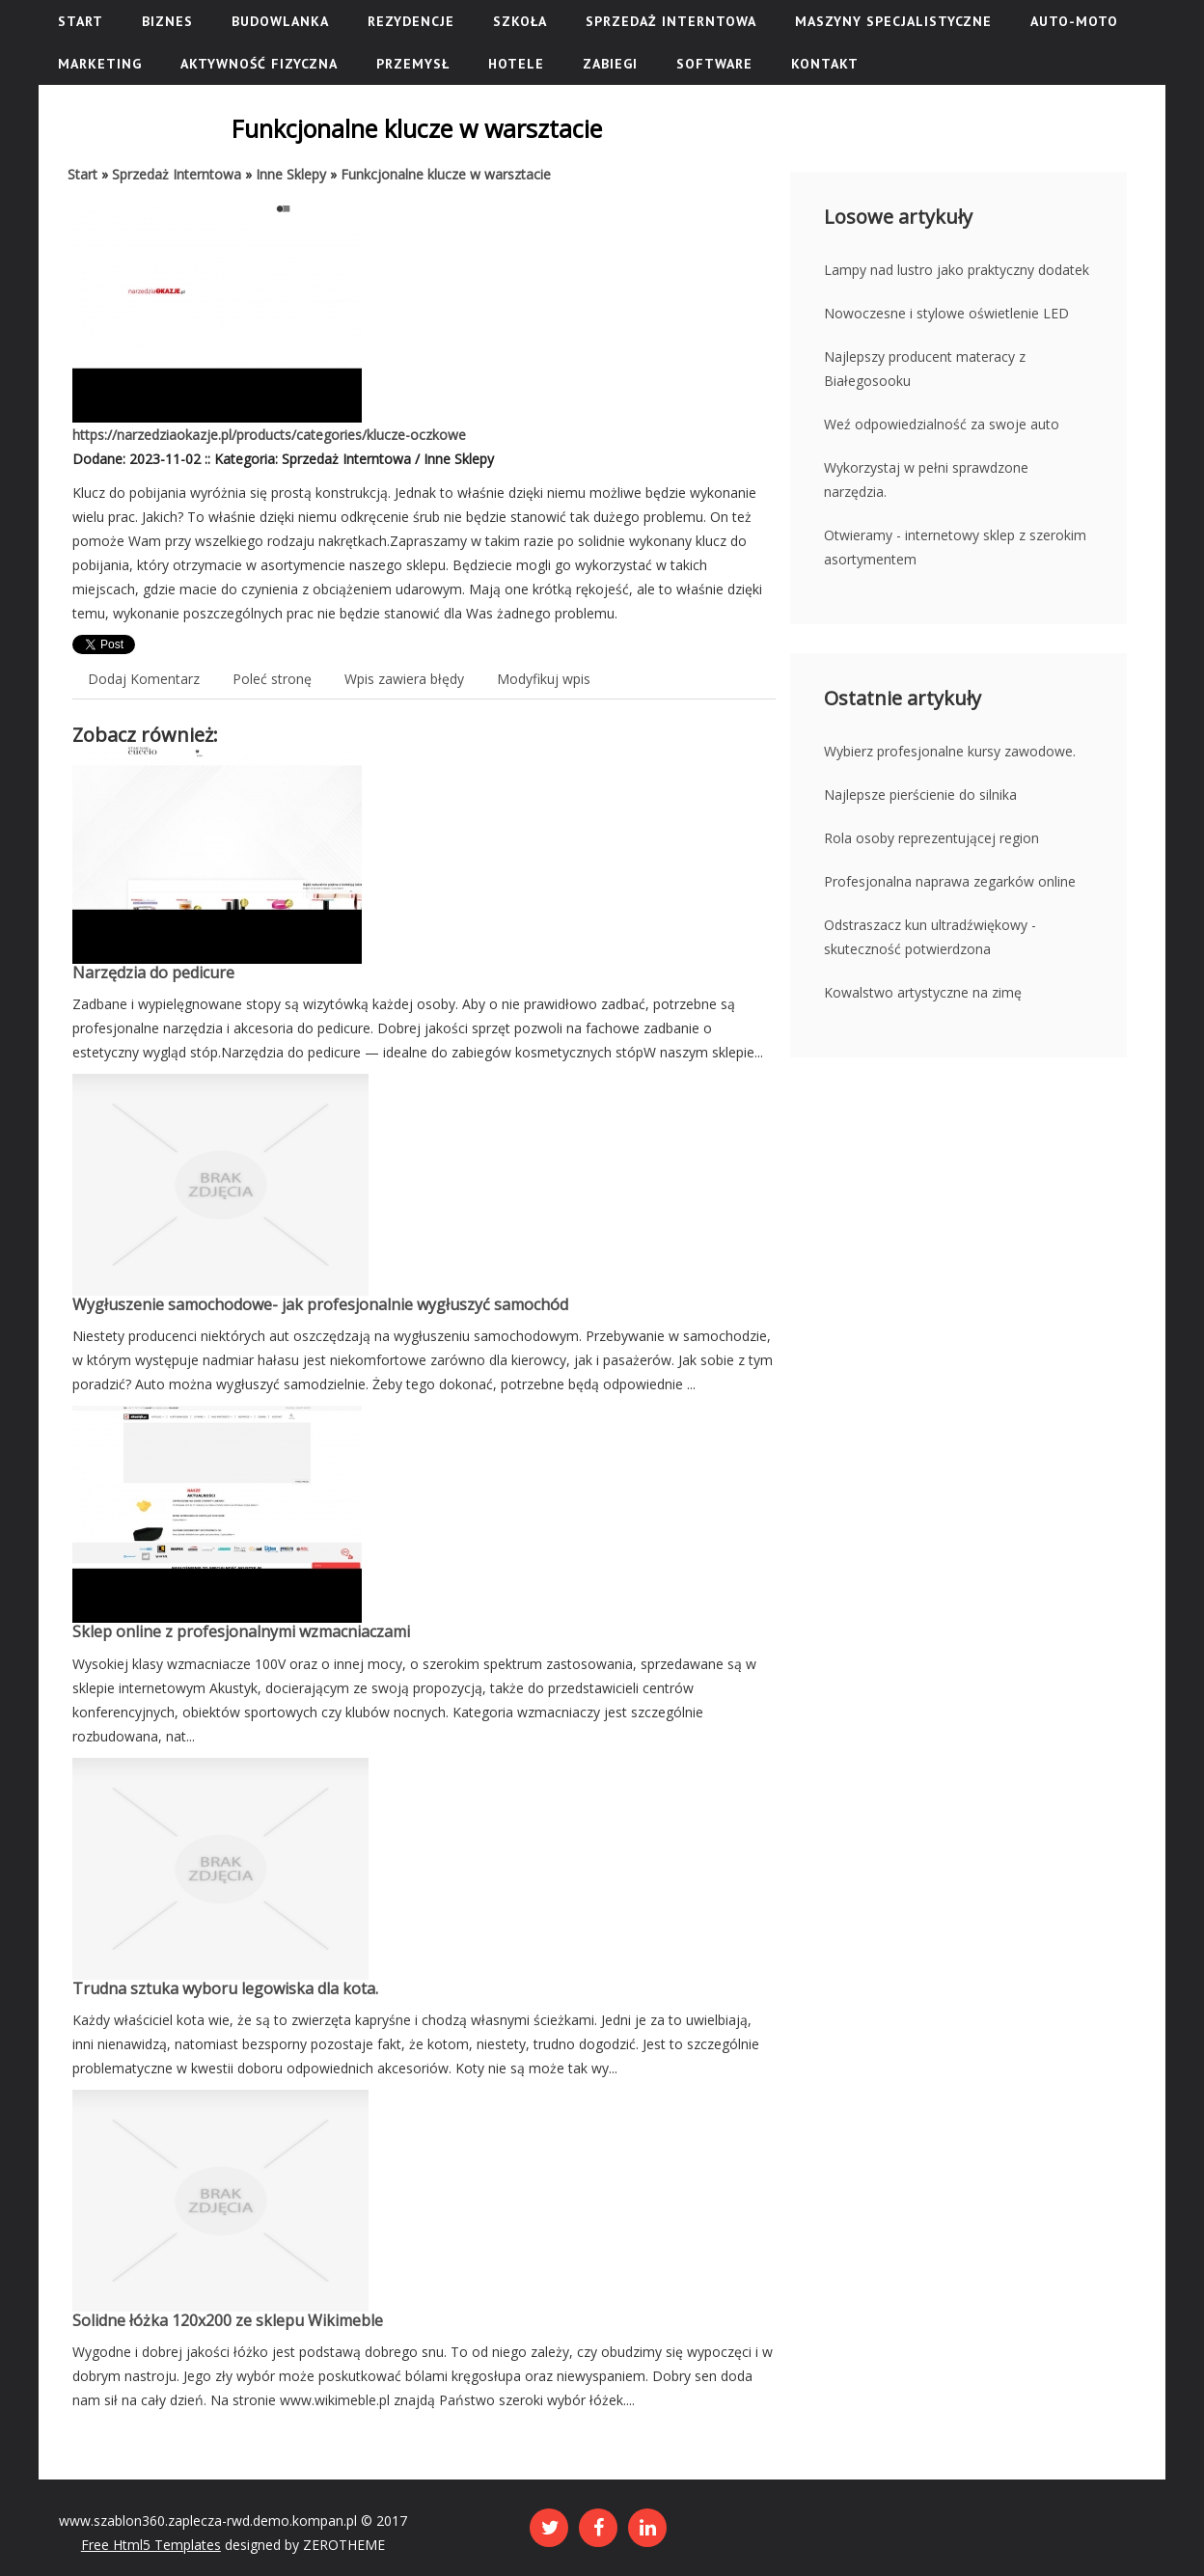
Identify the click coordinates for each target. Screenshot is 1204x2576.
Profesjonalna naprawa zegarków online (950, 881)
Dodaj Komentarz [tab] (144, 679)
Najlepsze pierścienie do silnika (920, 794)
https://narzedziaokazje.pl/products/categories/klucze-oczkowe (269, 434)
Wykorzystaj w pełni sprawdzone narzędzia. (926, 479)
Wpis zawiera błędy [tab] (404, 679)
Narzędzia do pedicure (153, 972)
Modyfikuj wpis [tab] (543, 679)
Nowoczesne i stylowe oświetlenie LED (946, 313)
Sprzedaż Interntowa (176, 174)
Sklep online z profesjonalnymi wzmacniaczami (241, 1631)
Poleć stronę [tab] (272, 679)
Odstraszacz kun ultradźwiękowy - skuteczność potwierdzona (930, 937)
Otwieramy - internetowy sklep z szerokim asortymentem (955, 547)
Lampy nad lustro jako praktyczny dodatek (956, 269)
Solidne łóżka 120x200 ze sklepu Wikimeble (227, 2320)
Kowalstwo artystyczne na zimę (923, 992)
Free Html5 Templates (151, 2544)
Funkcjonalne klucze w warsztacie (446, 174)
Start (82, 174)
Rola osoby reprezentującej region (931, 838)
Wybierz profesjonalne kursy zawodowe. (950, 751)
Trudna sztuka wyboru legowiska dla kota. (225, 1988)
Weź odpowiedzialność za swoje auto (941, 424)
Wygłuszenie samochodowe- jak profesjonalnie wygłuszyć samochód (320, 1304)
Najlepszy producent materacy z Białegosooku (925, 368)
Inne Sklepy (291, 174)
